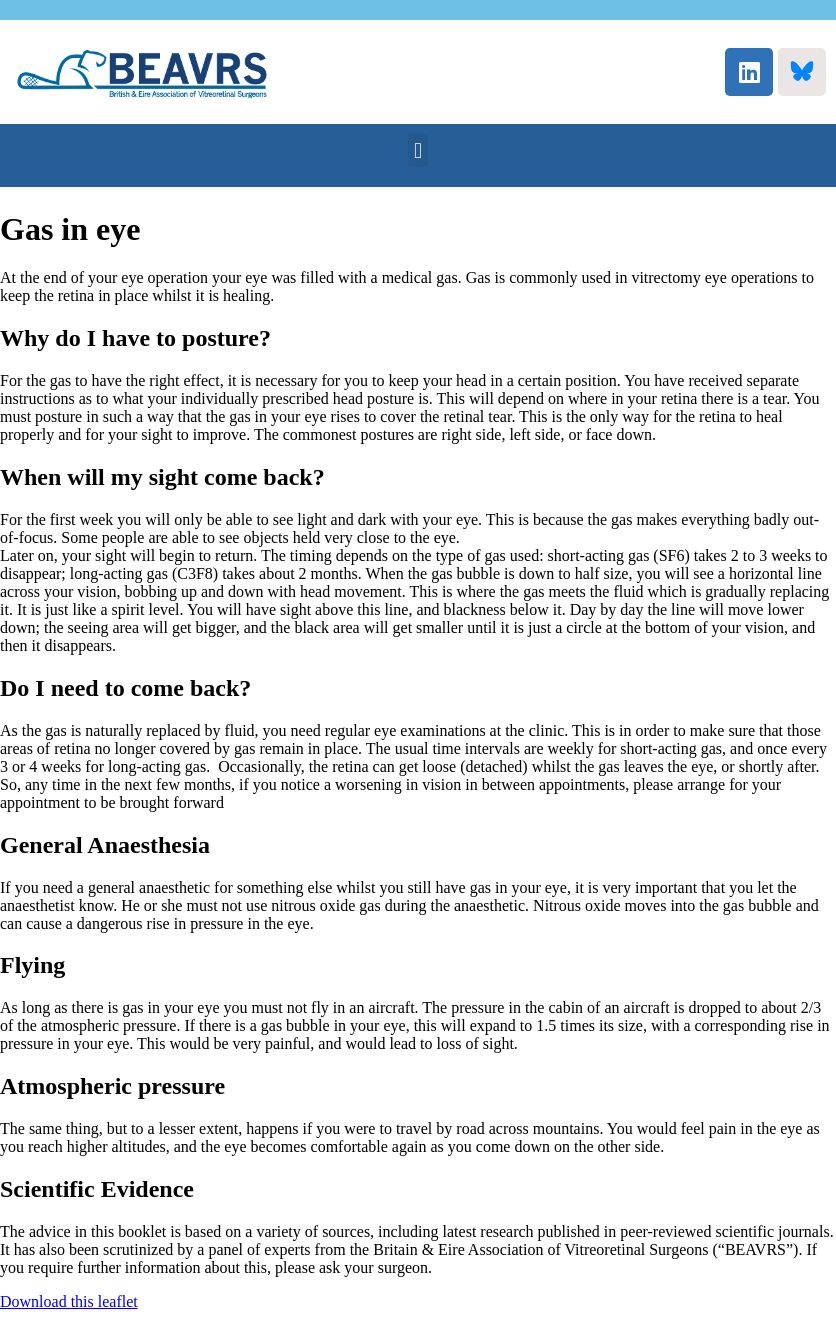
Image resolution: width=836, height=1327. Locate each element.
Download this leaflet (69, 1301)
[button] (417, 150)
